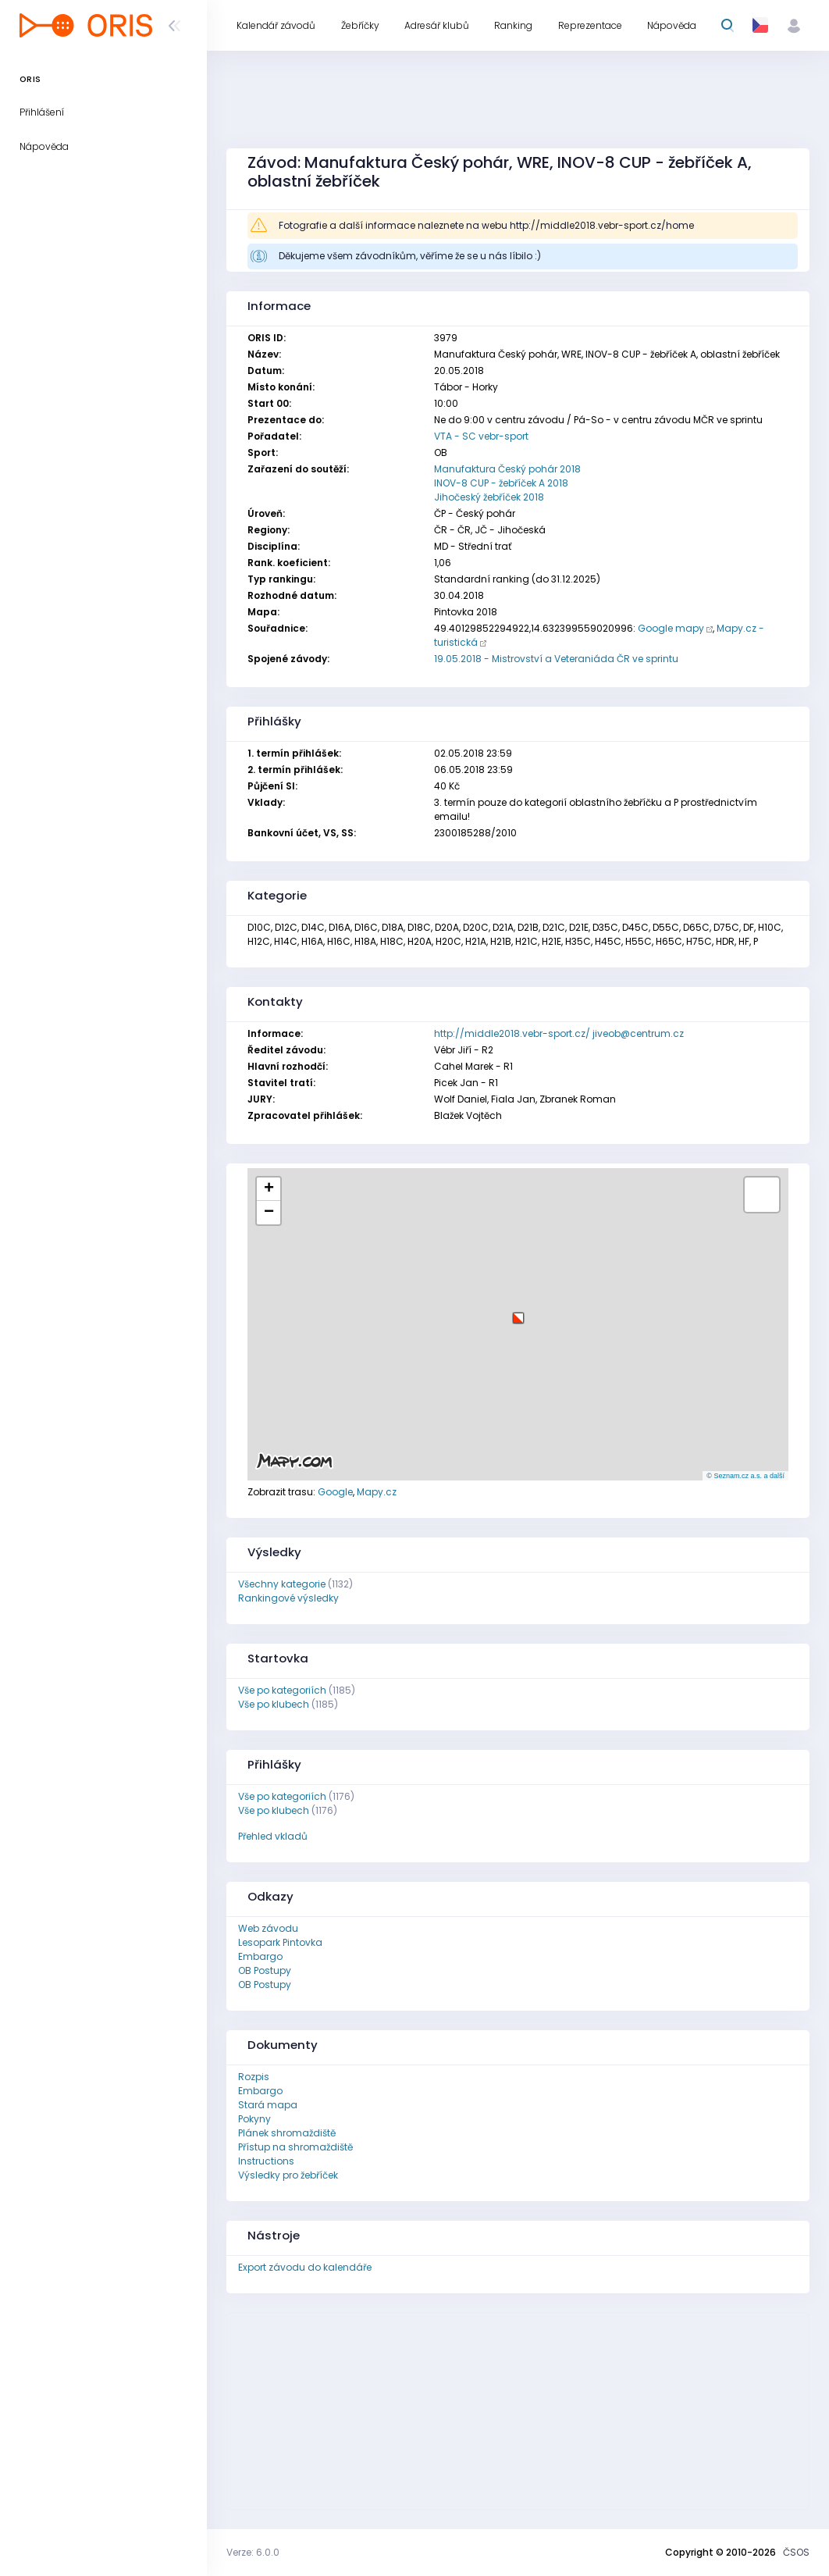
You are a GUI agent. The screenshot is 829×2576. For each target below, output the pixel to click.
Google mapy (671, 628)
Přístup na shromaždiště (295, 2147)
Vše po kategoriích (282, 1690)
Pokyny (254, 2118)
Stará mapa (267, 2104)
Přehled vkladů (273, 1836)
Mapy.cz (377, 1491)
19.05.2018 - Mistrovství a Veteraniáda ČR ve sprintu (556, 658)
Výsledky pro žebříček (288, 2175)
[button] (518, 1312)
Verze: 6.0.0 (252, 2552)
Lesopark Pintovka (280, 1942)
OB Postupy (264, 1970)
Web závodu (268, 1928)
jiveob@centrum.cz (638, 1033)
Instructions (266, 2161)
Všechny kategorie (282, 1584)
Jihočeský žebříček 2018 (489, 497)
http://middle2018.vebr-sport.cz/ (512, 1033)
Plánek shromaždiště (287, 2133)
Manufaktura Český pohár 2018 (507, 469)
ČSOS (796, 2552)
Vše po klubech (273, 1704)
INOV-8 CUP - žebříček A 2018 (501, 483)
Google (335, 1491)
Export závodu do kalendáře (305, 2267)
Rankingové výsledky (288, 1598)
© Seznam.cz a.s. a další (745, 1476)
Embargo (260, 1956)
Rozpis (253, 2076)
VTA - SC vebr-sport (481, 436)
